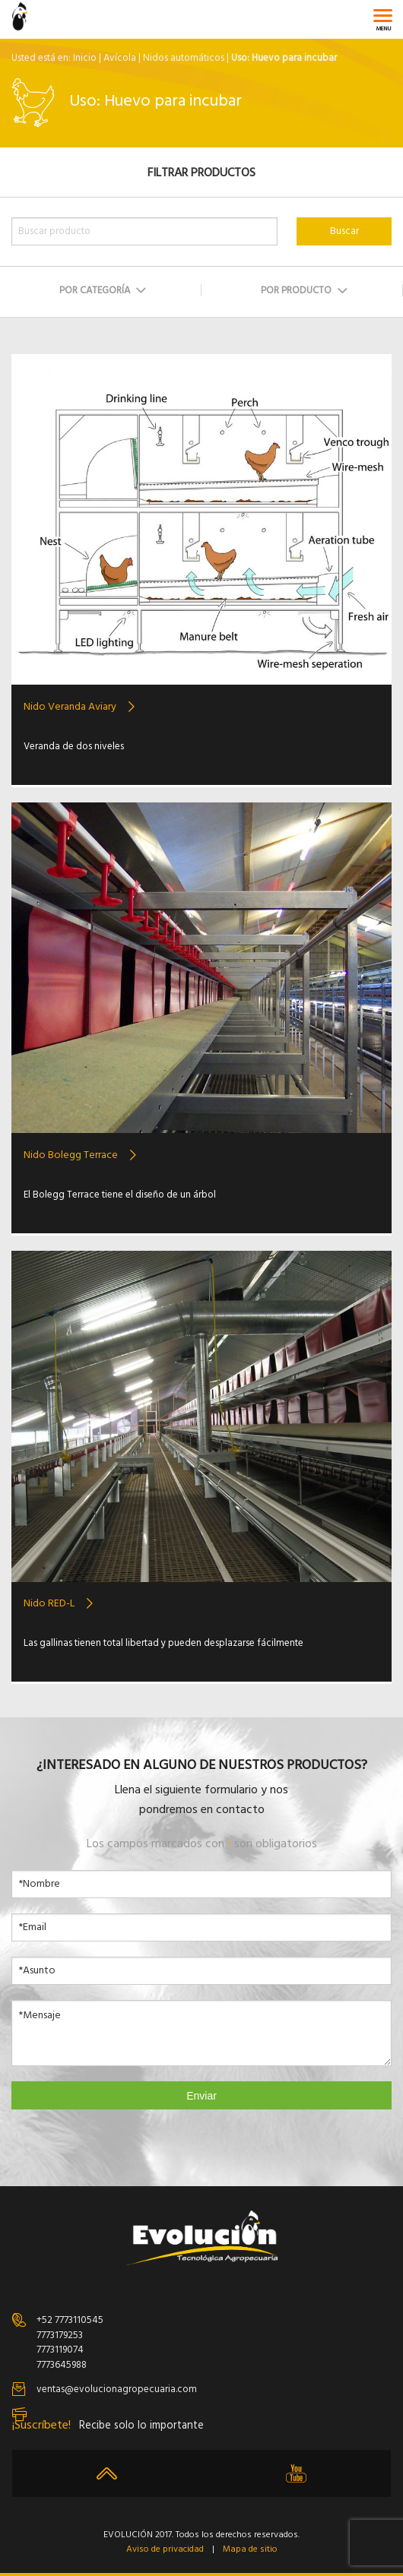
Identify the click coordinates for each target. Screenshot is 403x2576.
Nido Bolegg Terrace (71, 1155)
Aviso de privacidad (165, 2550)
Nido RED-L (49, 1603)
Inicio (85, 58)
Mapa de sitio (250, 2550)
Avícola (119, 58)
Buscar (344, 231)
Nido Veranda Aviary (70, 707)
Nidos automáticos (183, 58)
